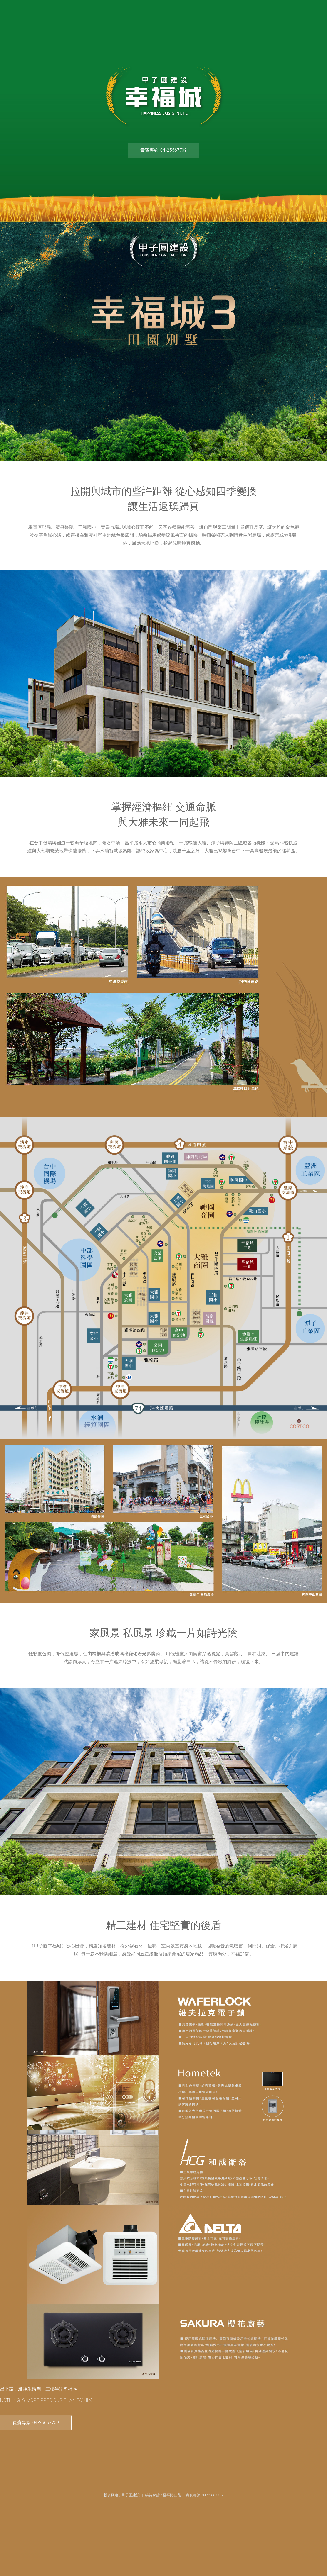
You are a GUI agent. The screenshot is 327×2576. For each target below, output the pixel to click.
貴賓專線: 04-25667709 (163, 150)
